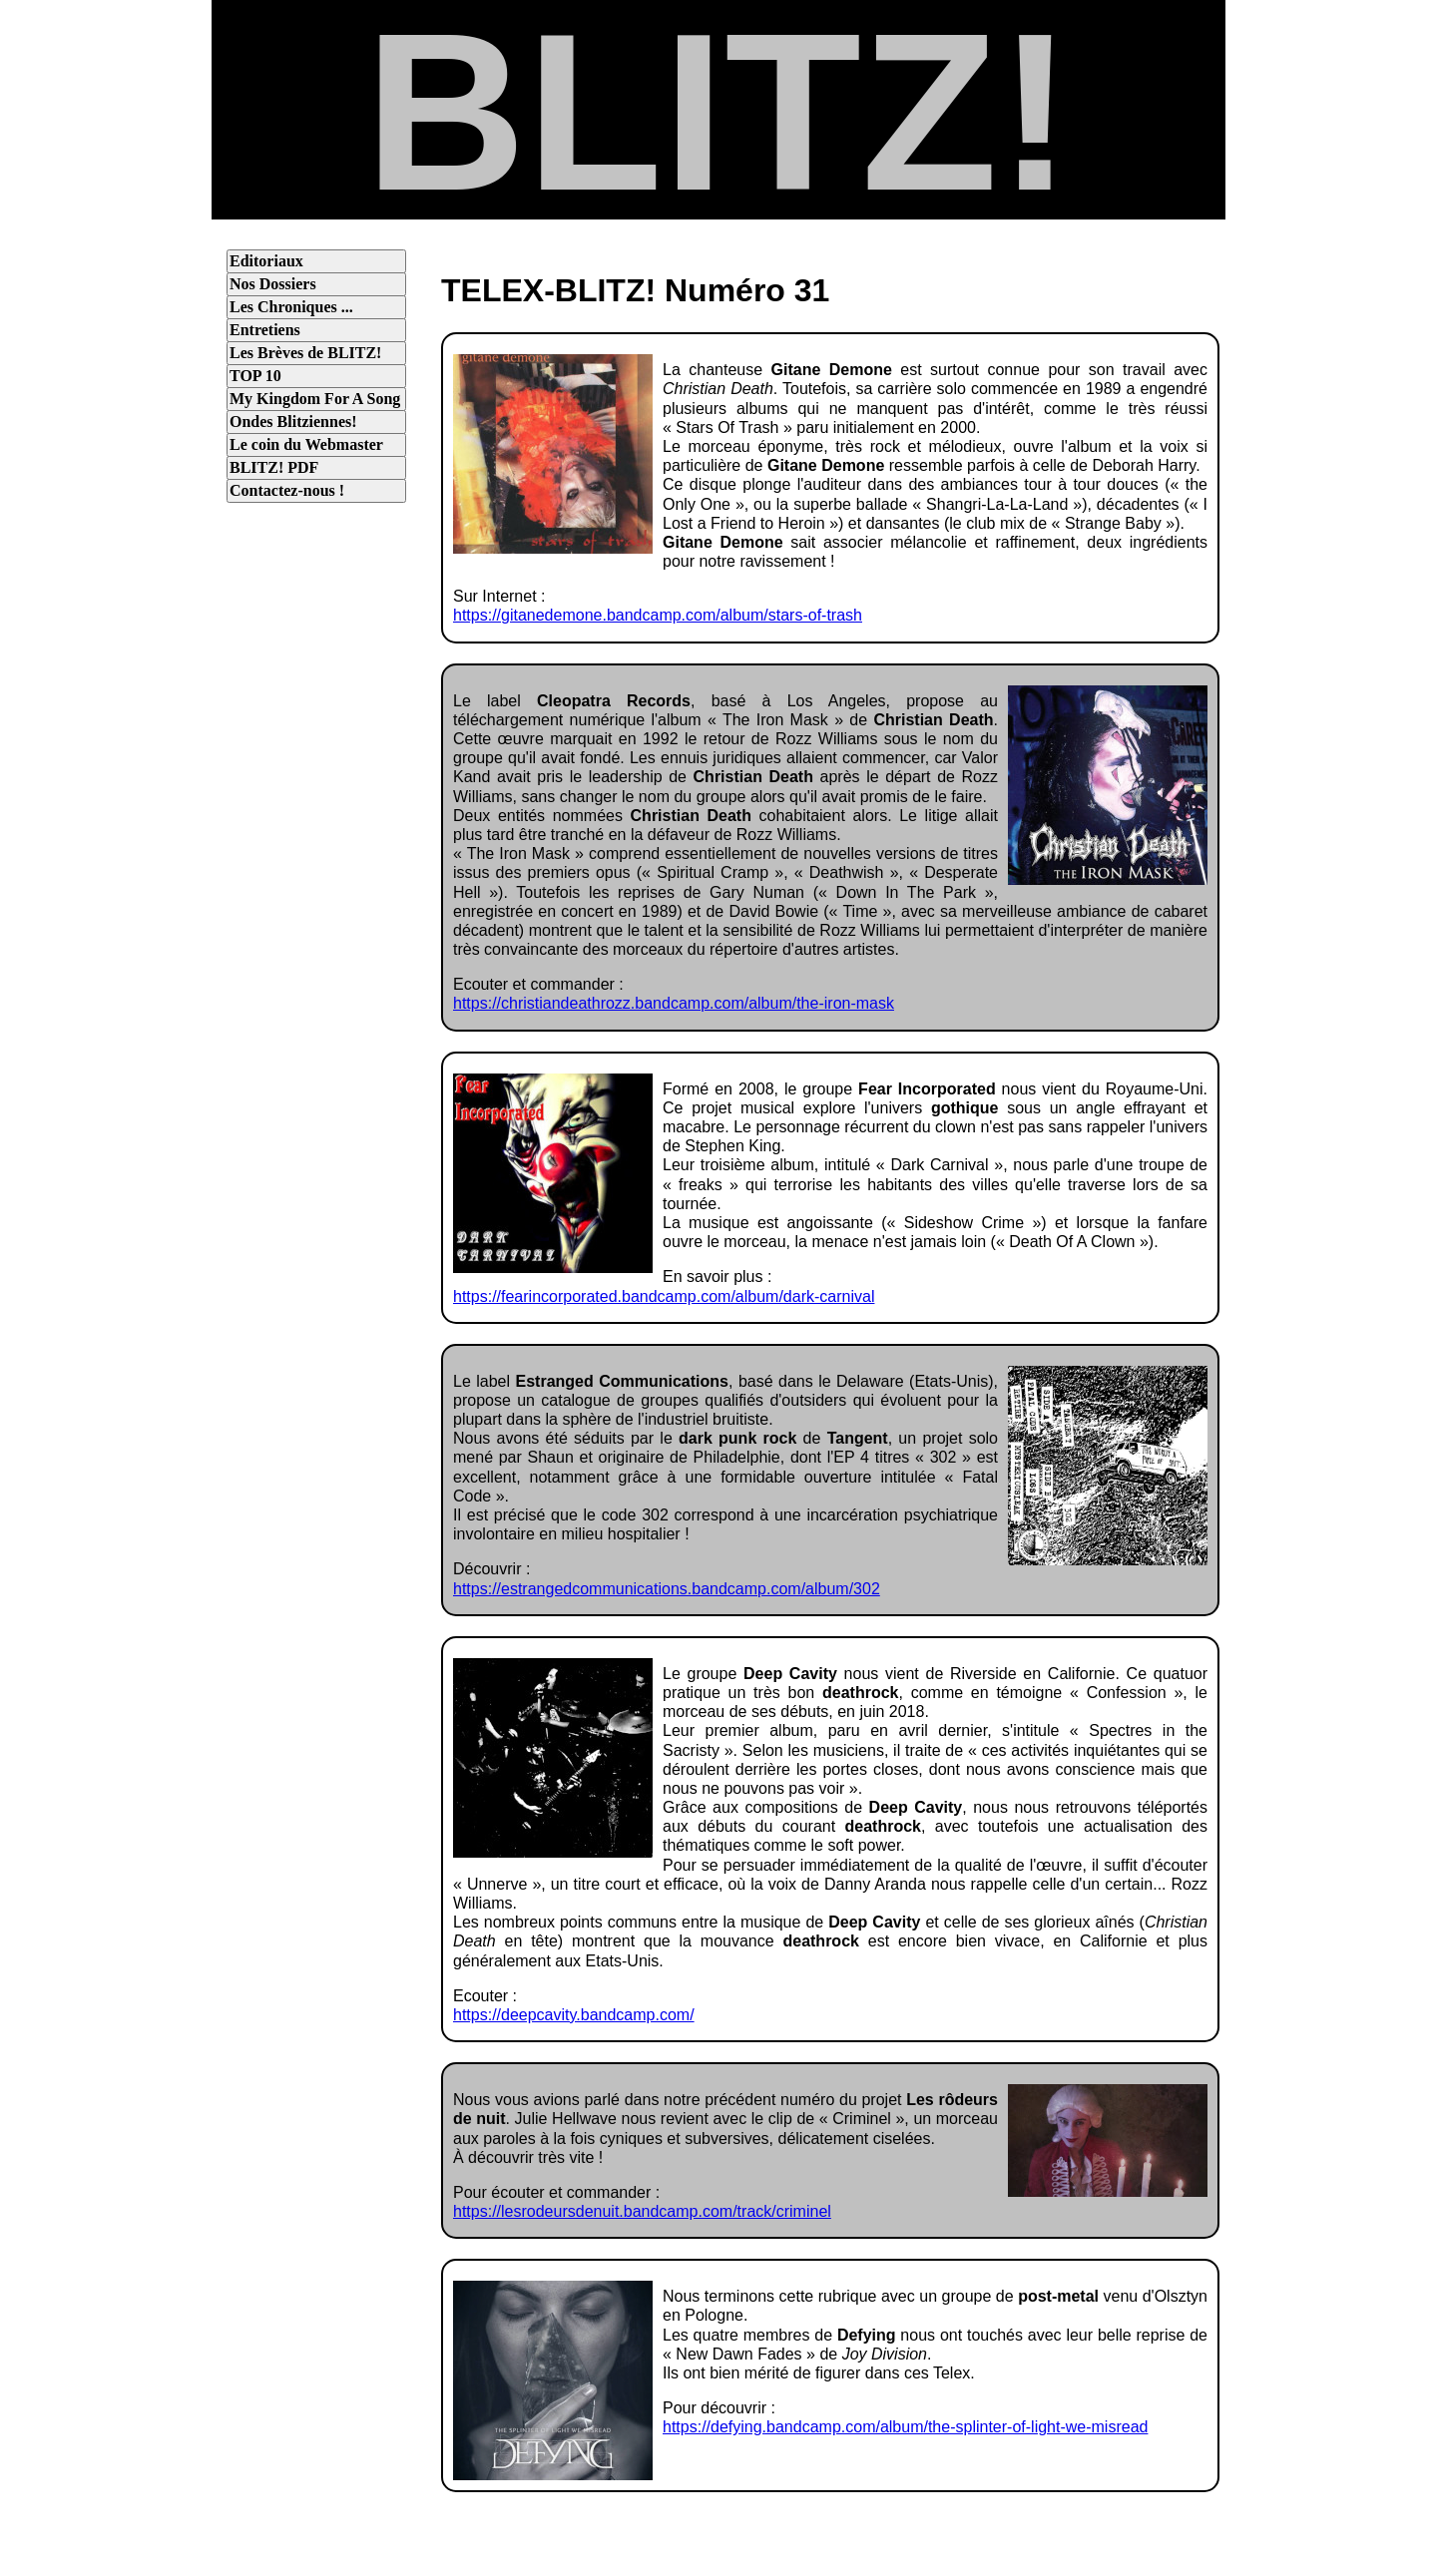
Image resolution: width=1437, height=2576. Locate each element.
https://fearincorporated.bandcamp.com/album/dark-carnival (663, 1296)
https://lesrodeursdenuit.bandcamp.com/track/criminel (642, 2211)
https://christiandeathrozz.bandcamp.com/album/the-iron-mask (673, 1003)
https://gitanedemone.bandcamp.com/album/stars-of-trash (657, 615)
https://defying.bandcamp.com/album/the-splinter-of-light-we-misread (905, 2426)
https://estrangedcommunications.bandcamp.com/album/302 (666, 1588)
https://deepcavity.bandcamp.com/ (574, 2014)
